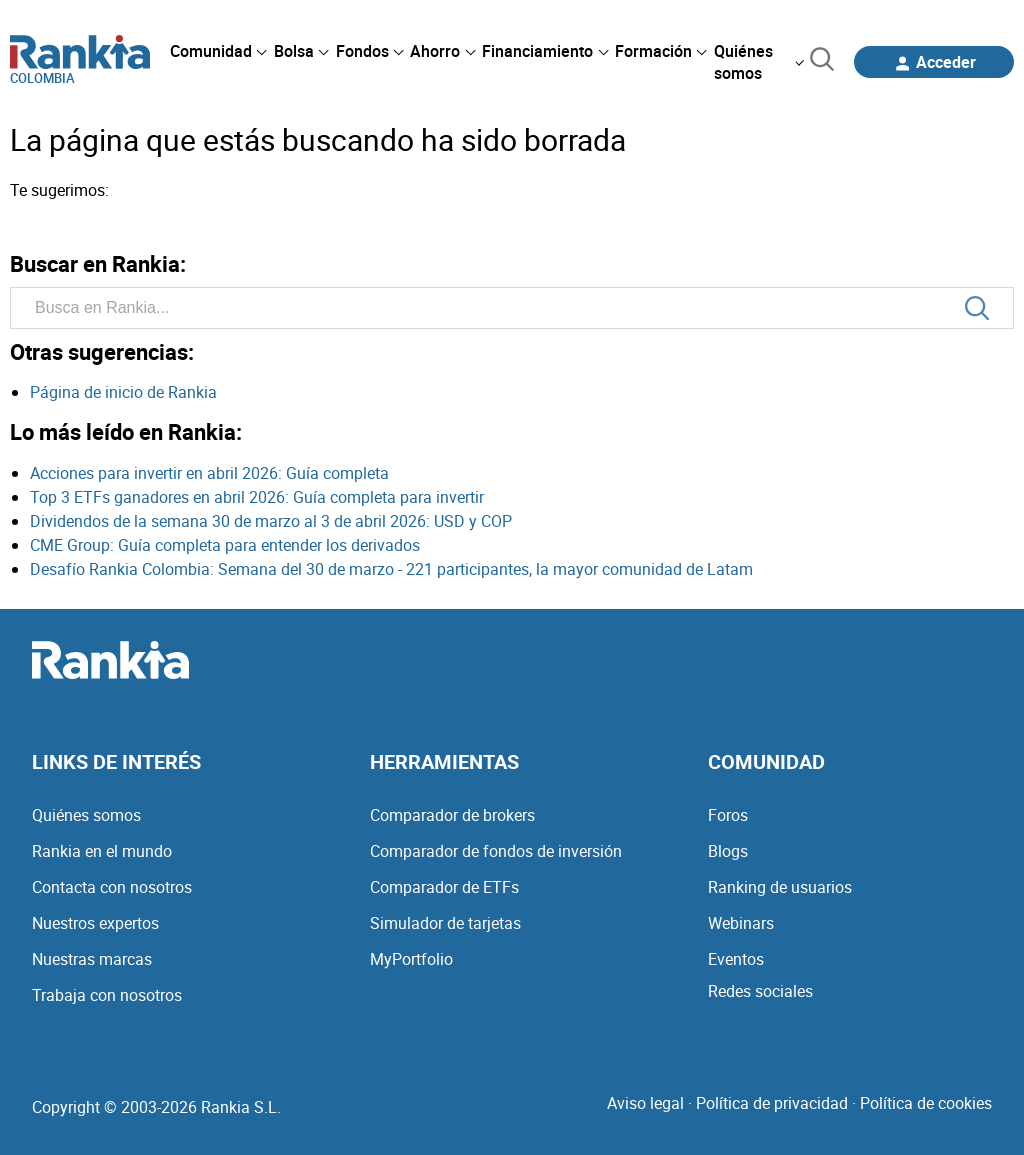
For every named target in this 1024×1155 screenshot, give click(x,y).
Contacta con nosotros (112, 887)
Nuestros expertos (95, 923)
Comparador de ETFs (444, 887)
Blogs (728, 851)
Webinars (741, 923)
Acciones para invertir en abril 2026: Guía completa (209, 473)
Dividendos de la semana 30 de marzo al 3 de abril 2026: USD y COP (271, 521)
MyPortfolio (411, 959)
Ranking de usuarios (780, 887)
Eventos (736, 959)
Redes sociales (760, 991)
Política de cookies (926, 1103)
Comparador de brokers (452, 815)
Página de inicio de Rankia (123, 392)
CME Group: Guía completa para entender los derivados (225, 545)
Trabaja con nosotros (107, 995)
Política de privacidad (772, 1103)
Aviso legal (645, 1103)
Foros (728, 815)
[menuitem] (218, 51)
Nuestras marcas (92, 959)
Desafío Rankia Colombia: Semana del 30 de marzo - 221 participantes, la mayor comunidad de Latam (391, 569)
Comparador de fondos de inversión (496, 851)
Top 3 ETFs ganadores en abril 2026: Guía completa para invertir (257, 497)
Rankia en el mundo (102, 851)
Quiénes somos (86, 815)
